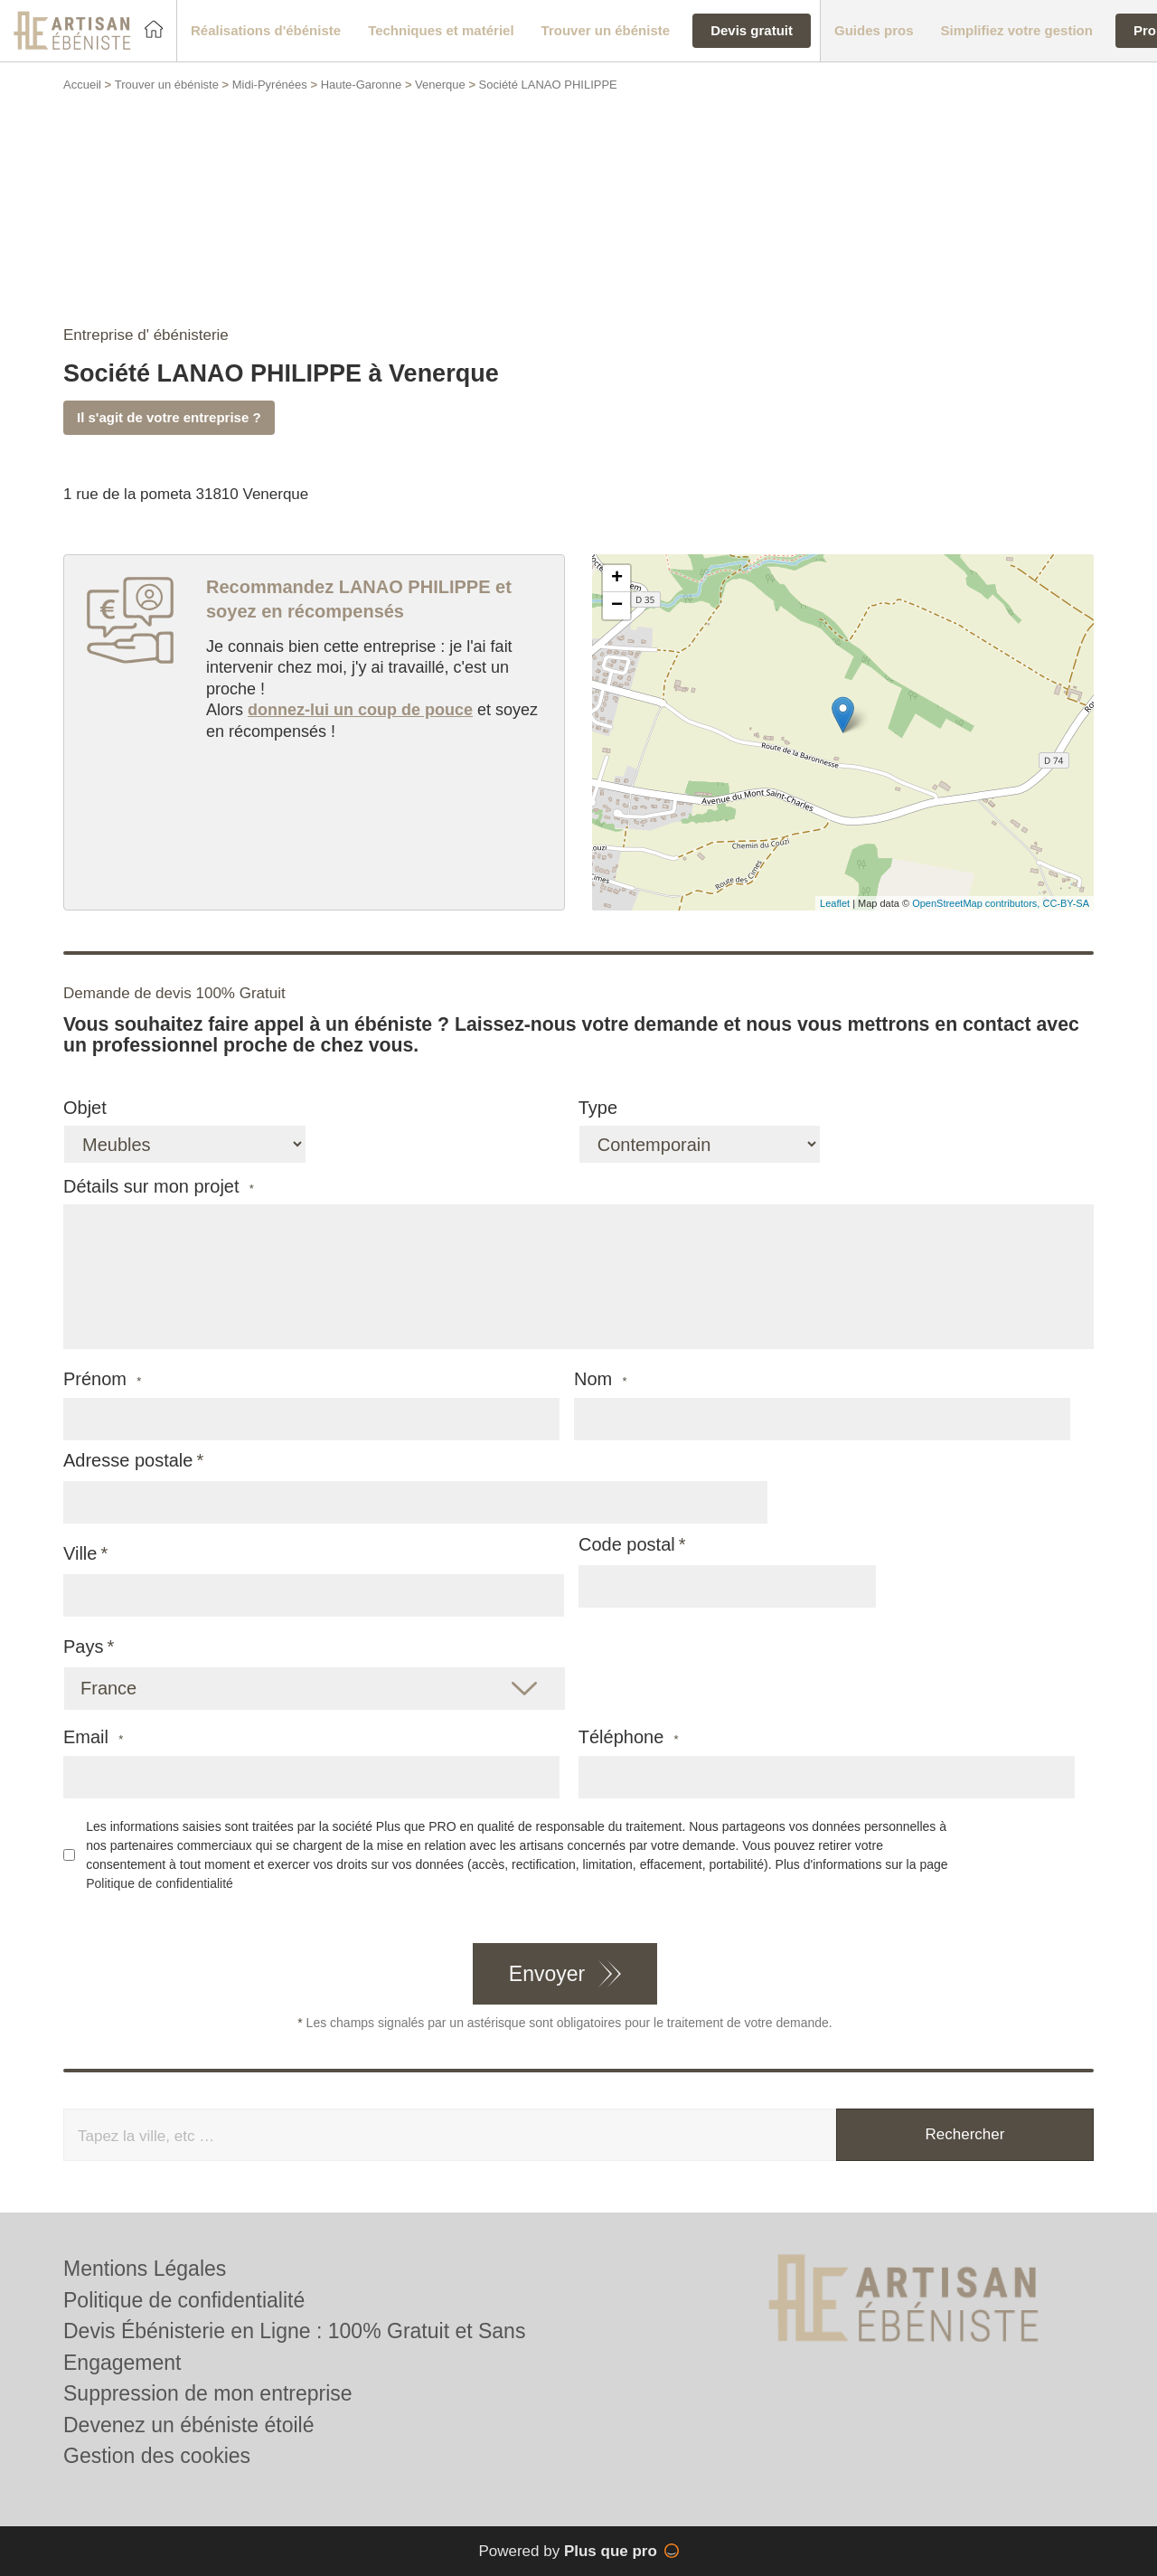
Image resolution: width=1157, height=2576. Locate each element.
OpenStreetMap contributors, (977, 903)
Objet (85, 1108)
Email (93, 1737)
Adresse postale (128, 1460)
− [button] (617, 605)
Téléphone (628, 1737)
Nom (600, 1379)
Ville (80, 1553)
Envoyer (547, 1974)
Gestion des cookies (156, 2455)
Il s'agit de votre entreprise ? (169, 417)
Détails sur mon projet (158, 1186)
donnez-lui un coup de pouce (360, 710)
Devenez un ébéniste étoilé (188, 2425)
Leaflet (835, 903)
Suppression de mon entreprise (208, 2393)
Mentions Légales (144, 2268)
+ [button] (617, 578)
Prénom (102, 1379)
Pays (83, 1646)
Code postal (626, 1544)
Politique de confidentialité (159, 1883)
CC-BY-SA (1065, 903)
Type (597, 1108)
